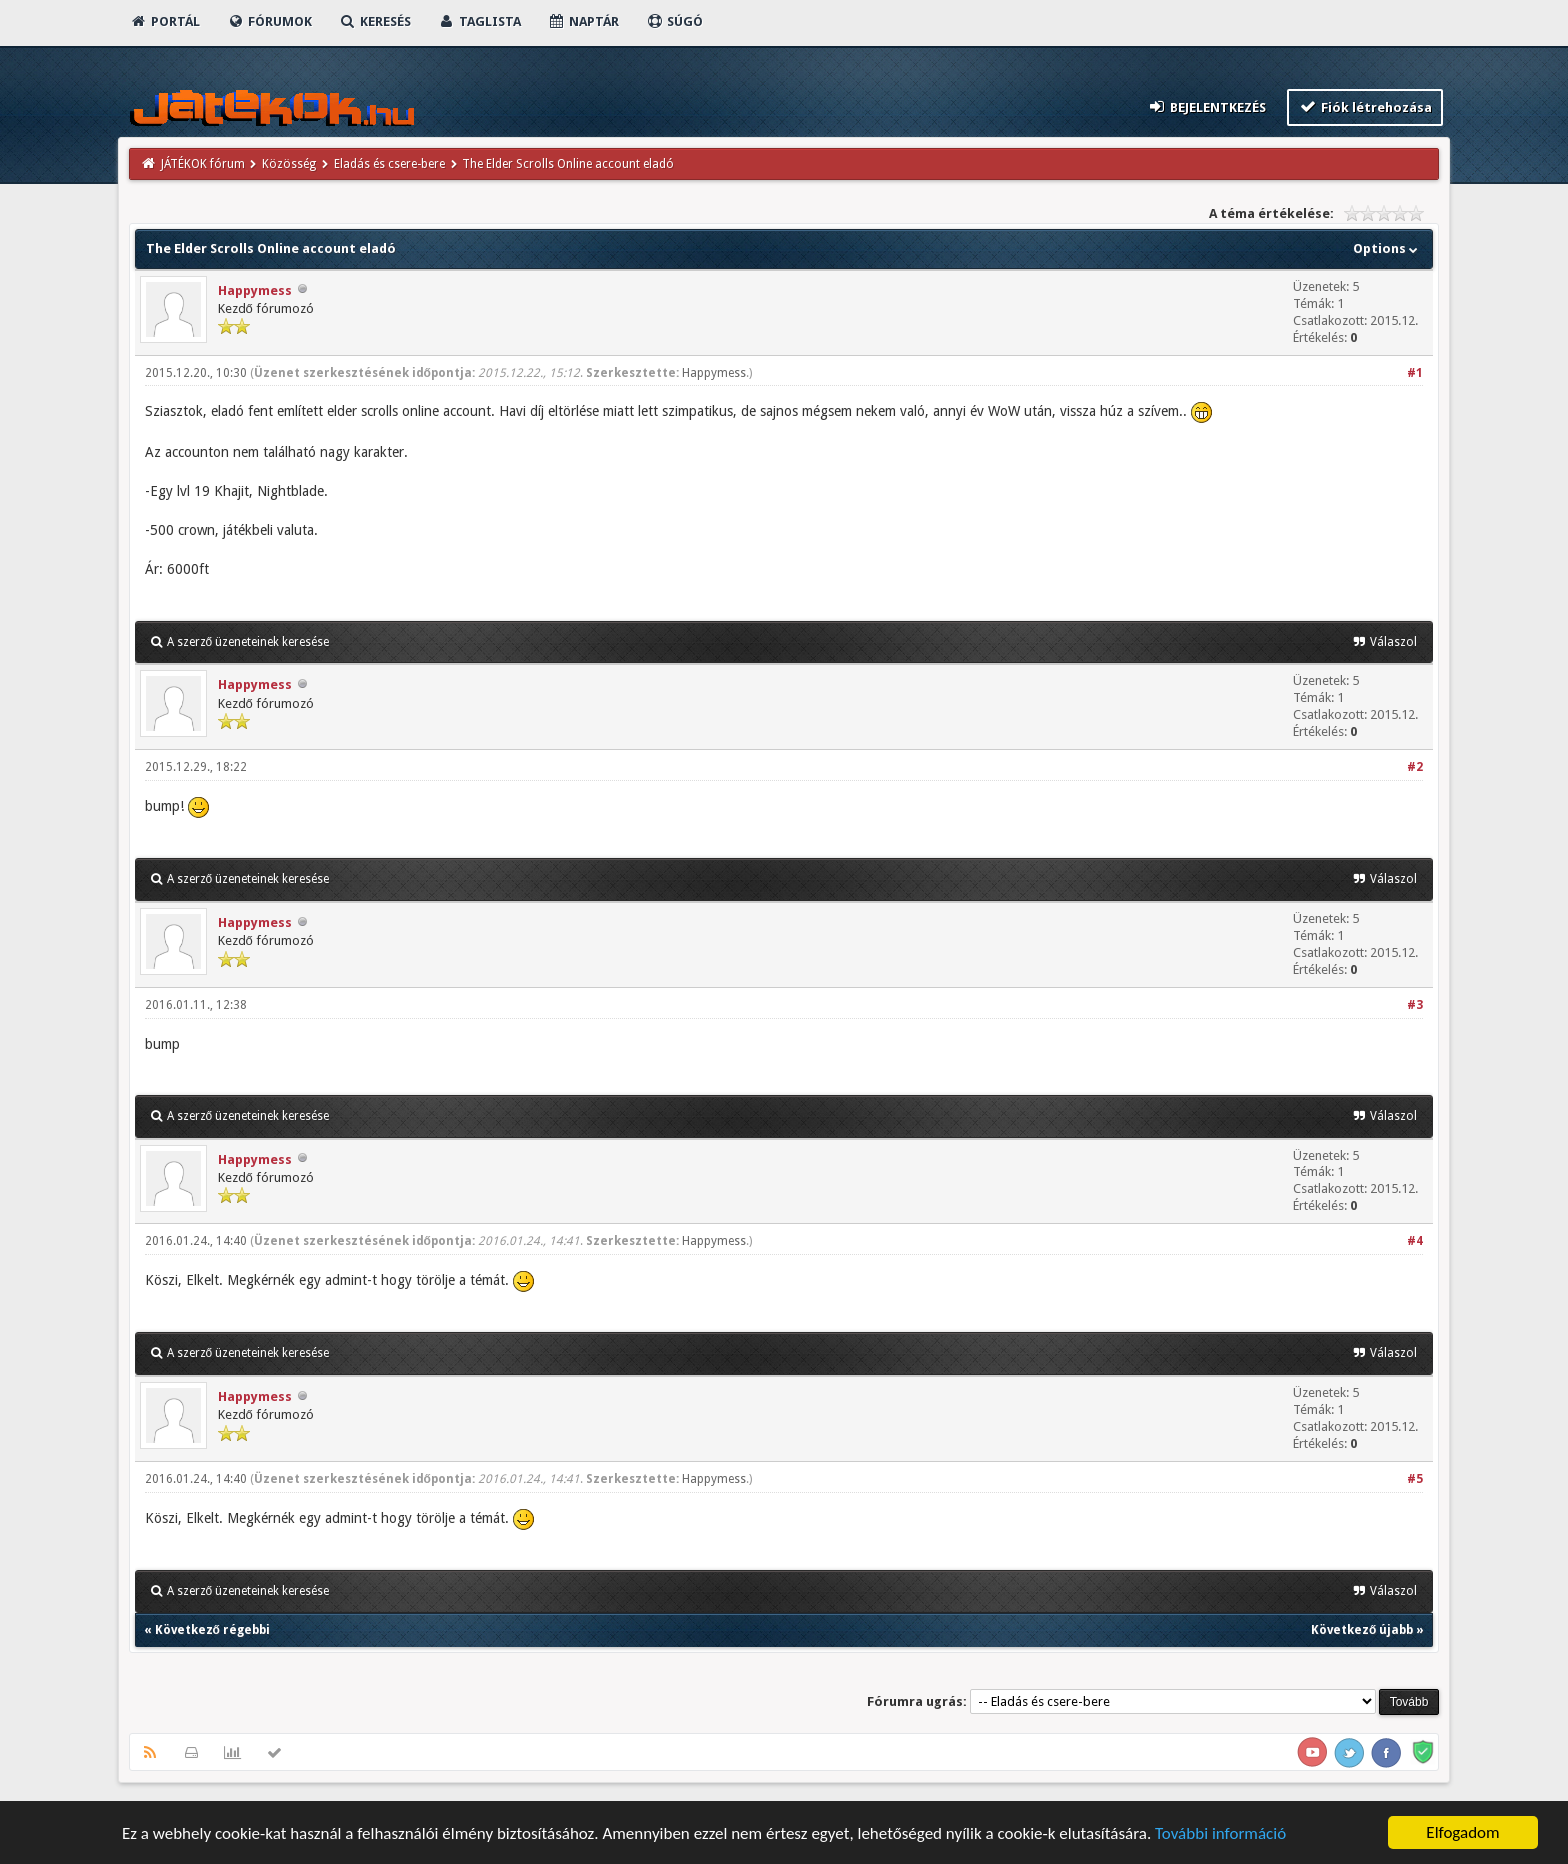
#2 (1415, 767)
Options (1387, 248)
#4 (1415, 1241)
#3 (1415, 1005)
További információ (1220, 1834)
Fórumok (269, 21)
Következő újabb (1362, 1630)
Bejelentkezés (1206, 106)
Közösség (289, 164)
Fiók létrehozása (1365, 106)
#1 (1415, 373)
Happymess (255, 290)
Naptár (583, 21)
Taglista (479, 21)
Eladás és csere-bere (389, 164)
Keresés (375, 21)
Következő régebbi (212, 1630)
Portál (165, 21)
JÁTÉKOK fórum (203, 164)
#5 (1415, 1479)
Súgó (674, 21)
